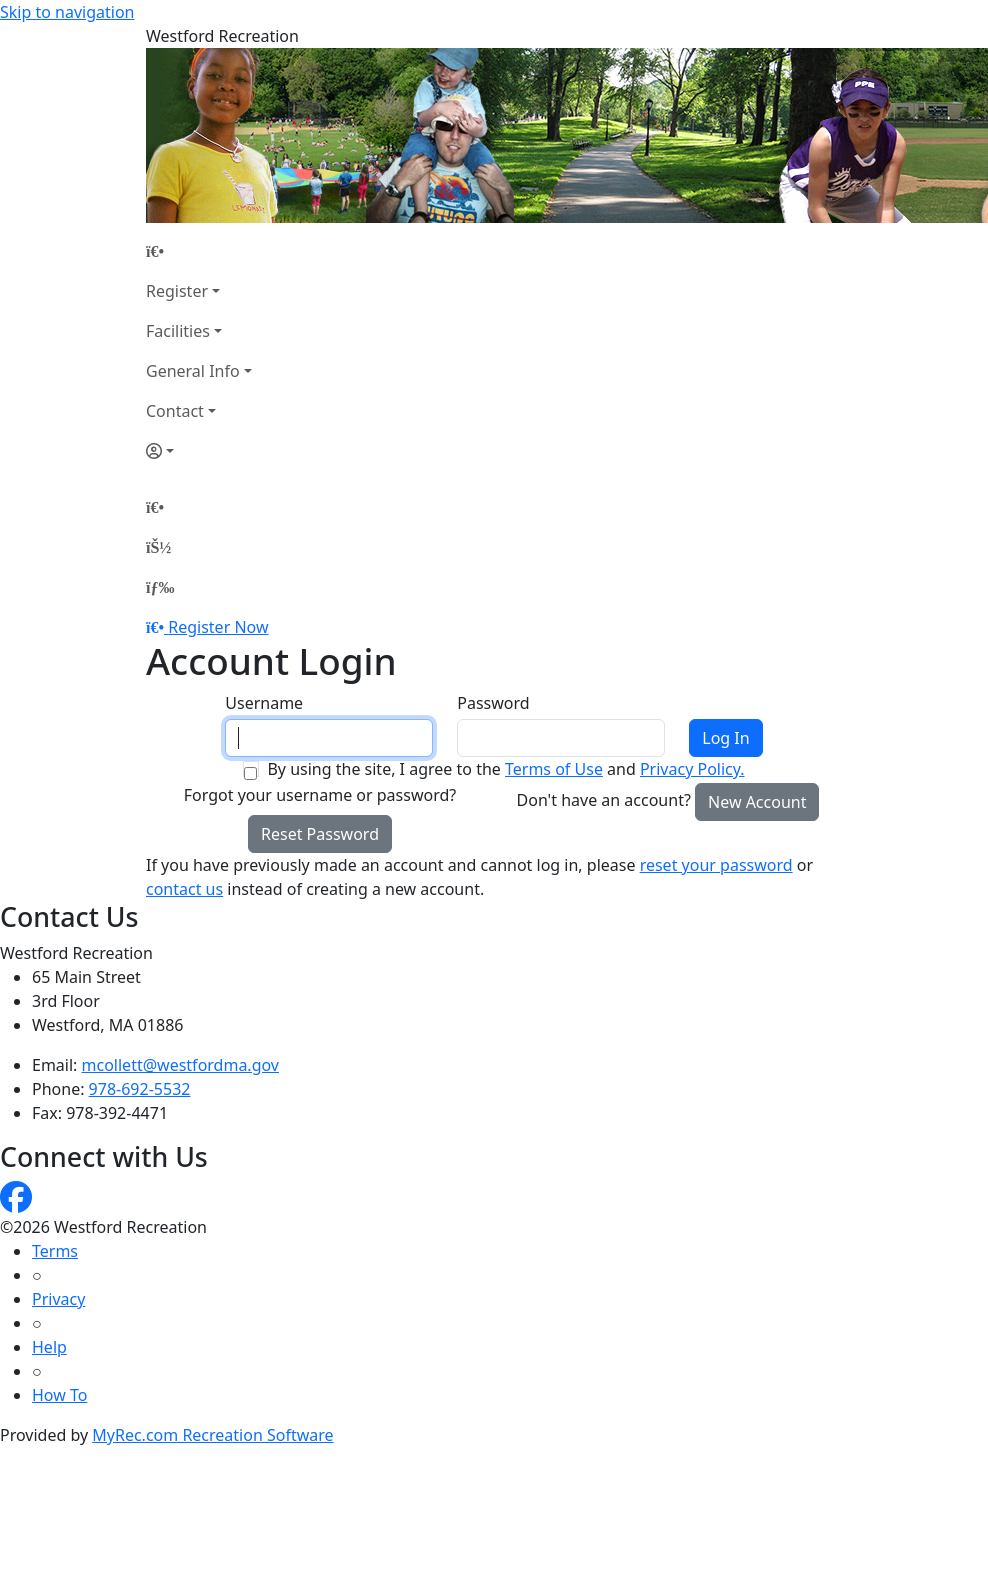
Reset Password (320, 834)
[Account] (199, 451)
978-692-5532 (140, 1089)
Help (49, 1347)
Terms (55, 1251)
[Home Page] (199, 251)
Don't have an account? (604, 800)
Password (493, 703)
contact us (184, 889)
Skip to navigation (67, 12)
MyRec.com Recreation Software (212, 1435)
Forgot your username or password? (320, 795)
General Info (193, 371)
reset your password (716, 865)
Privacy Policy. (692, 769)
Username (264, 703)
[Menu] (160, 587)
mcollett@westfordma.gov (180, 1065)
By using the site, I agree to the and (505, 769)
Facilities (178, 331)
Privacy (58, 1299)
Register (177, 291)
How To (59, 1395)
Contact (175, 411)
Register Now (218, 627)
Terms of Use (554, 769)
